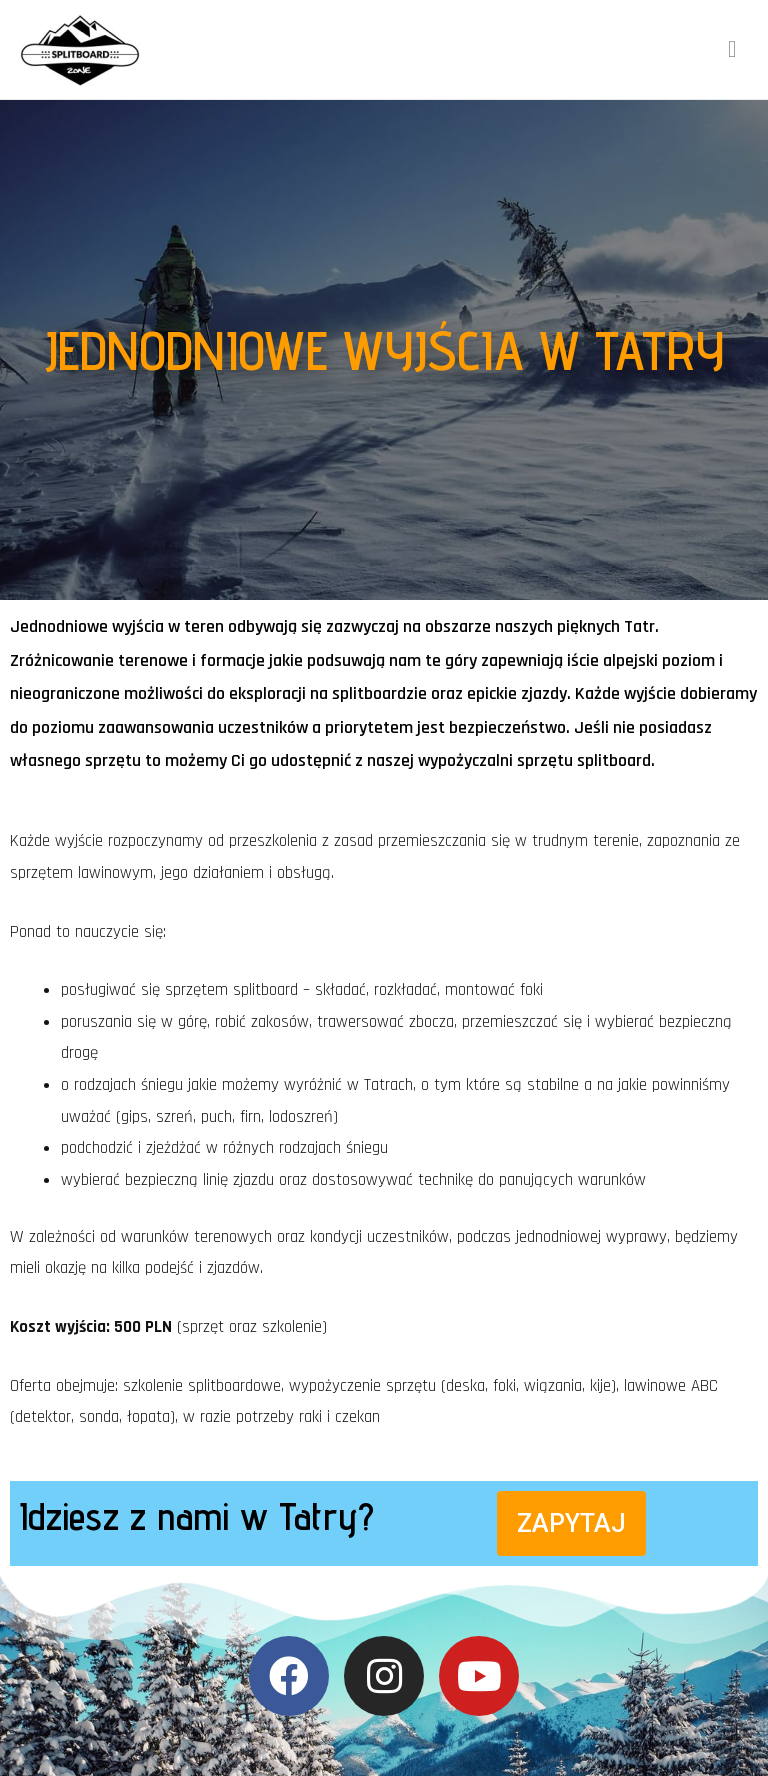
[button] (571, 1523)
